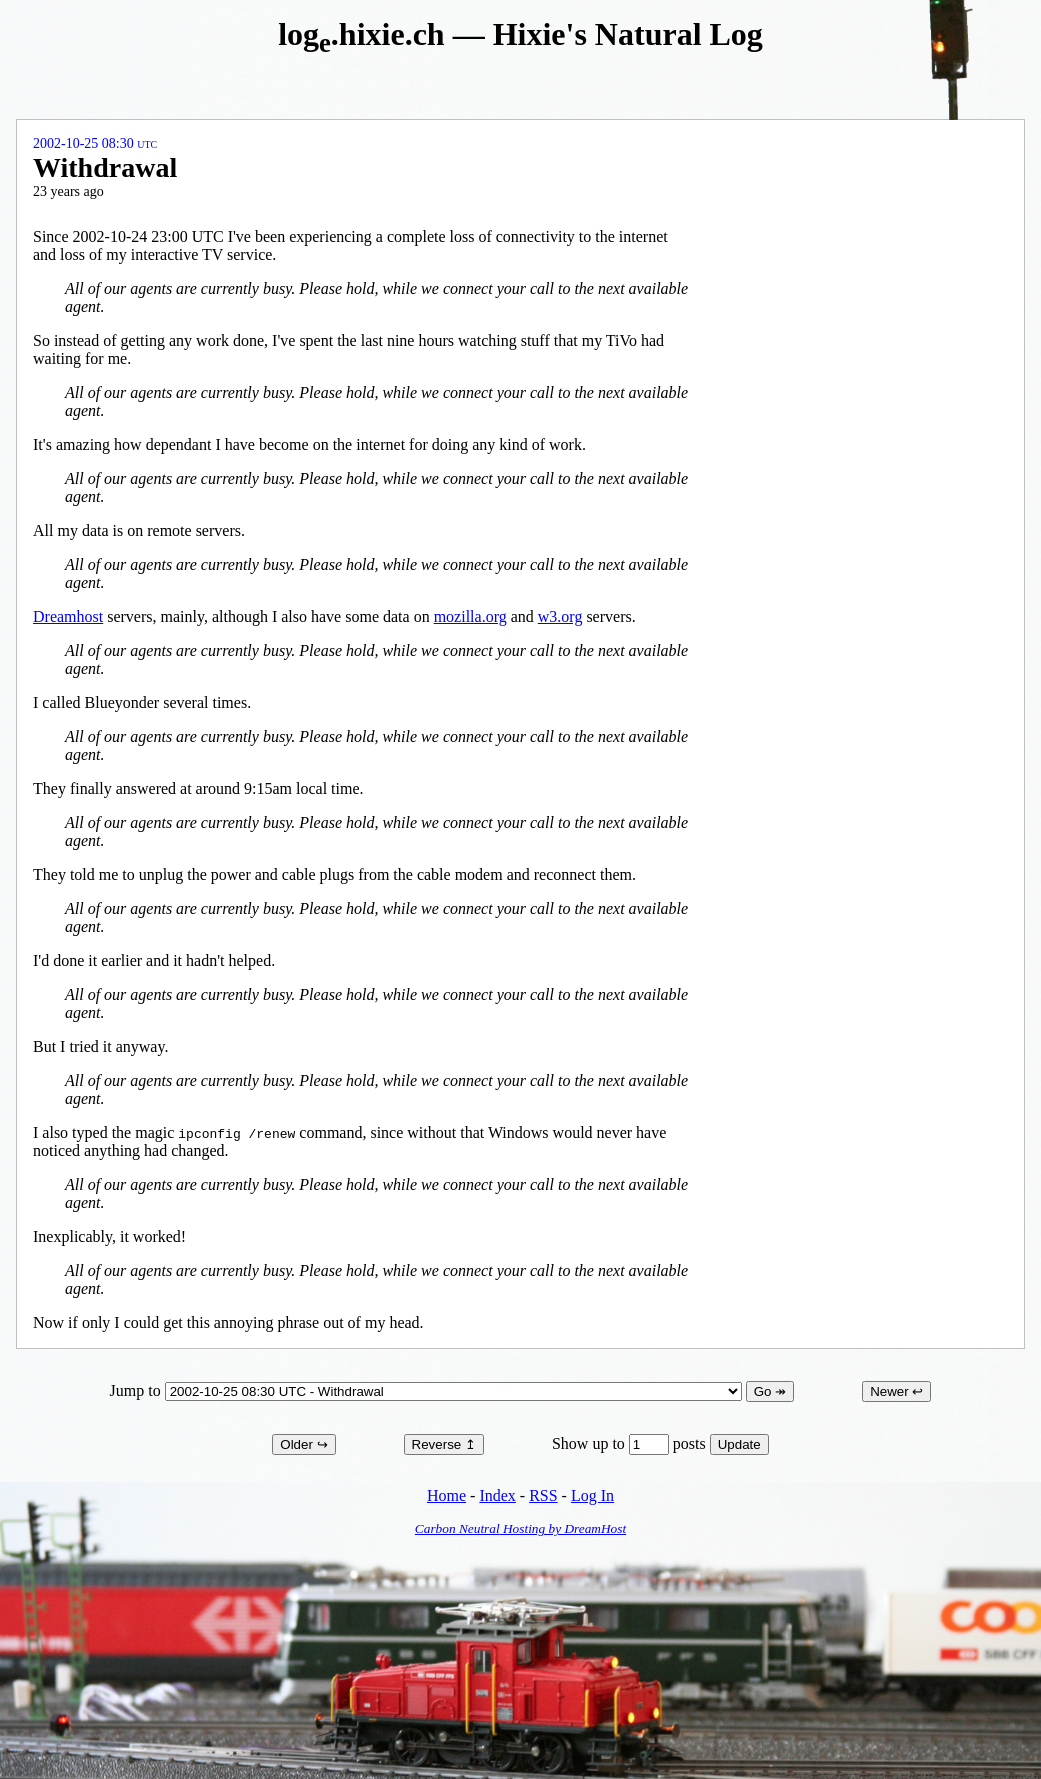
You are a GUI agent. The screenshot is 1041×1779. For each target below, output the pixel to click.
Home (446, 1495)
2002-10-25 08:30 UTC (95, 143)
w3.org (560, 616)
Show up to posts (631, 1443)
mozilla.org (470, 616)
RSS (543, 1495)
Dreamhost (68, 616)
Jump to (428, 1390)
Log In (592, 1495)
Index (497, 1495)
